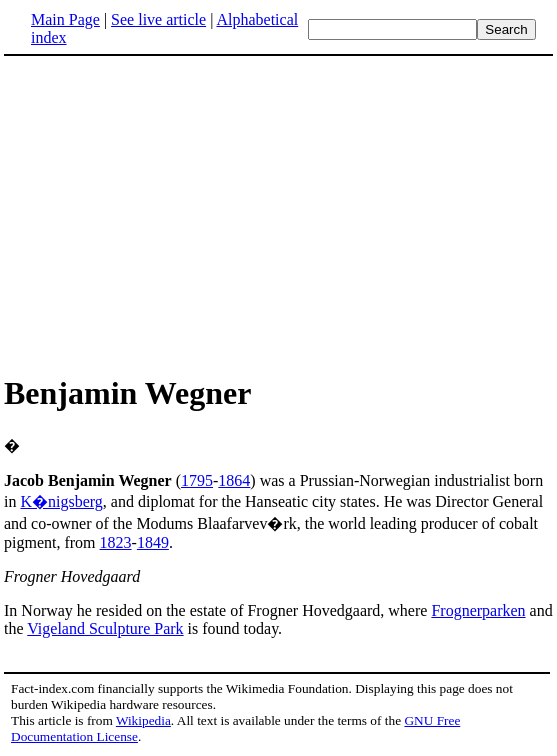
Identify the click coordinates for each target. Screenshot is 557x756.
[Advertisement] (279, 214)
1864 (234, 480)
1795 (197, 480)
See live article (158, 19)
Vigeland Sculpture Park (105, 628)
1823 (116, 542)
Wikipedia (143, 720)
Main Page (65, 19)
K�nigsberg (61, 501)
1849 (153, 542)
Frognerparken (478, 610)
